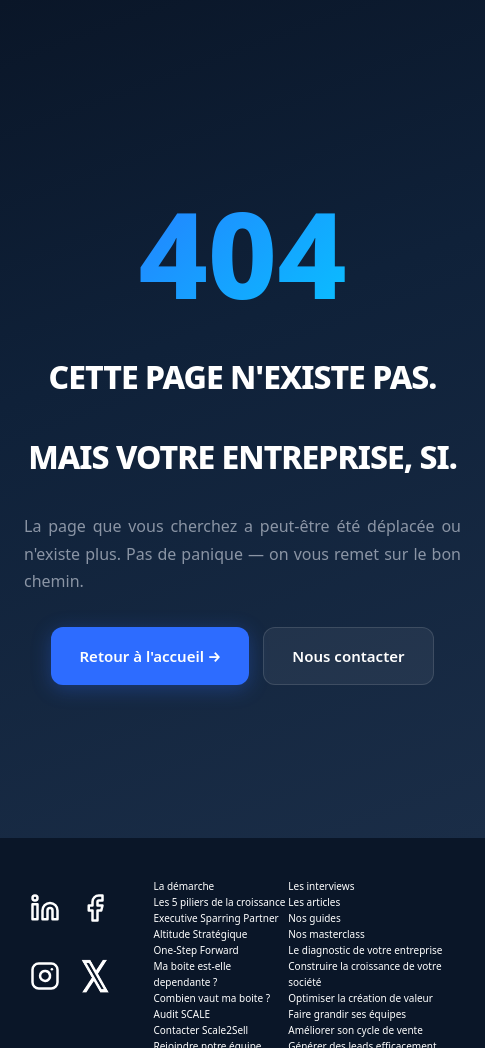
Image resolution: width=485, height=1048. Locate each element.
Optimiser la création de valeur (360, 998)
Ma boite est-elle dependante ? (193, 974)
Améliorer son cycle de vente (355, 1030)
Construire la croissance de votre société (364, 974)
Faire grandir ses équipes (347, 1014)
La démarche (184, 886)
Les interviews (321, 886)
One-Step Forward (196, 950)
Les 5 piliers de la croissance (220, 902)
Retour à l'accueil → (150, 656)
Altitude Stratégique (201, 934)
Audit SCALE (182, 1014)
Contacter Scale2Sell (201, 1030)
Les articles (314, 902)
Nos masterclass (326, 934)
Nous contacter (348, 656)
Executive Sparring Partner (216, 918)
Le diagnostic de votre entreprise (365, 950)
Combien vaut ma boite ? (212, 998)
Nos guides (314, 918)
